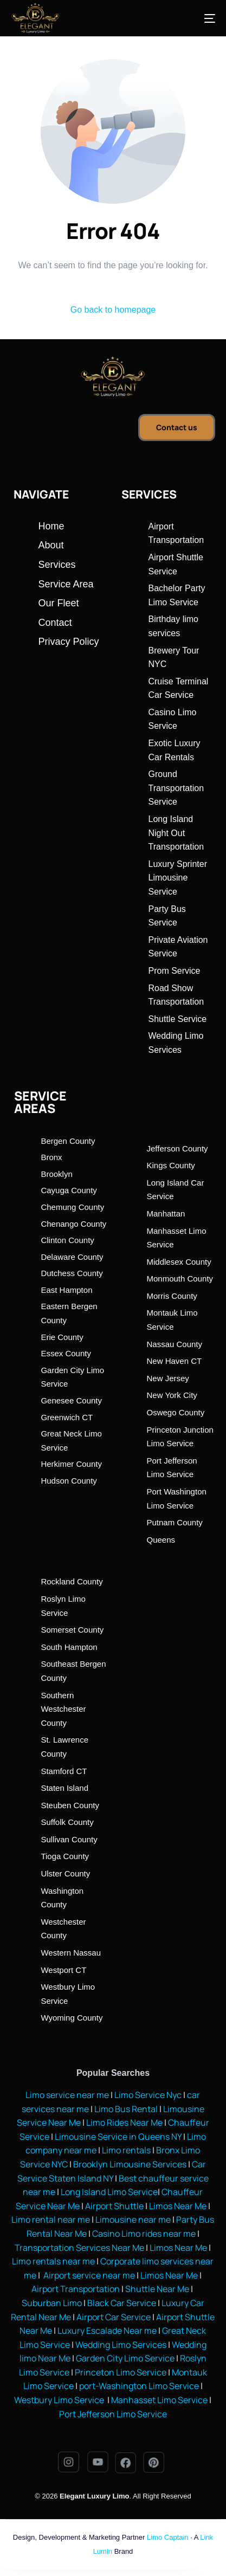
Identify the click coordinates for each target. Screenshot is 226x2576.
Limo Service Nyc (148, 2095)
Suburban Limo (52, 2303)
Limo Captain (168, 2537)
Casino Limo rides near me (144, 2234)
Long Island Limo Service (109, 2192)
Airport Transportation (75, 2289)
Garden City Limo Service (125, 2358)
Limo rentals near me (53, 2261)
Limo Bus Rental (125, 2109)
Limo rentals (125, 2150)
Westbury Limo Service (60, 2400)
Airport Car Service (113, 2317)
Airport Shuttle (114, 2206)
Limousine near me (133, 2219)
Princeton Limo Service (120, 2372)
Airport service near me (88, 2275)
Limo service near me (67, 2095)
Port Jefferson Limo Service (113, 2414)
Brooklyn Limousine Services (129, 2164)
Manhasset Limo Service (159, 2400)
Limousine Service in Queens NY (118, 2137)
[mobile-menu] (199, 18)
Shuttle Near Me (157, 2289)
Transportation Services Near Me (79, 2248)
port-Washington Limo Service (139, 2386)
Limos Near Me (177, 2206)
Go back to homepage (113, 309)
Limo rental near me (50, 2219)
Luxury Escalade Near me (107, 2330)
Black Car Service (121, 2303)
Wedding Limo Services (120, 2345)
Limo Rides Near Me (124, 2122)
